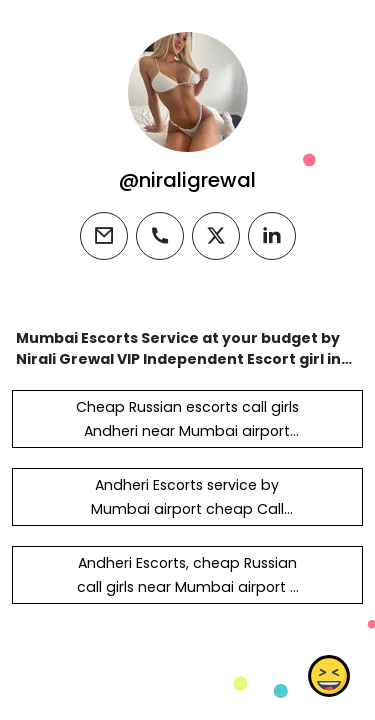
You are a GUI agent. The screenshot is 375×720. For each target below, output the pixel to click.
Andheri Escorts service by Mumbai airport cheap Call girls (187, 509)
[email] (104, 236)
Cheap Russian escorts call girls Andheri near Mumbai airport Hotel (187, 431)
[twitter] (216, 236)
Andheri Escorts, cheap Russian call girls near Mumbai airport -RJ (187, 587)
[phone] (160, 236)
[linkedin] (272, 236)
